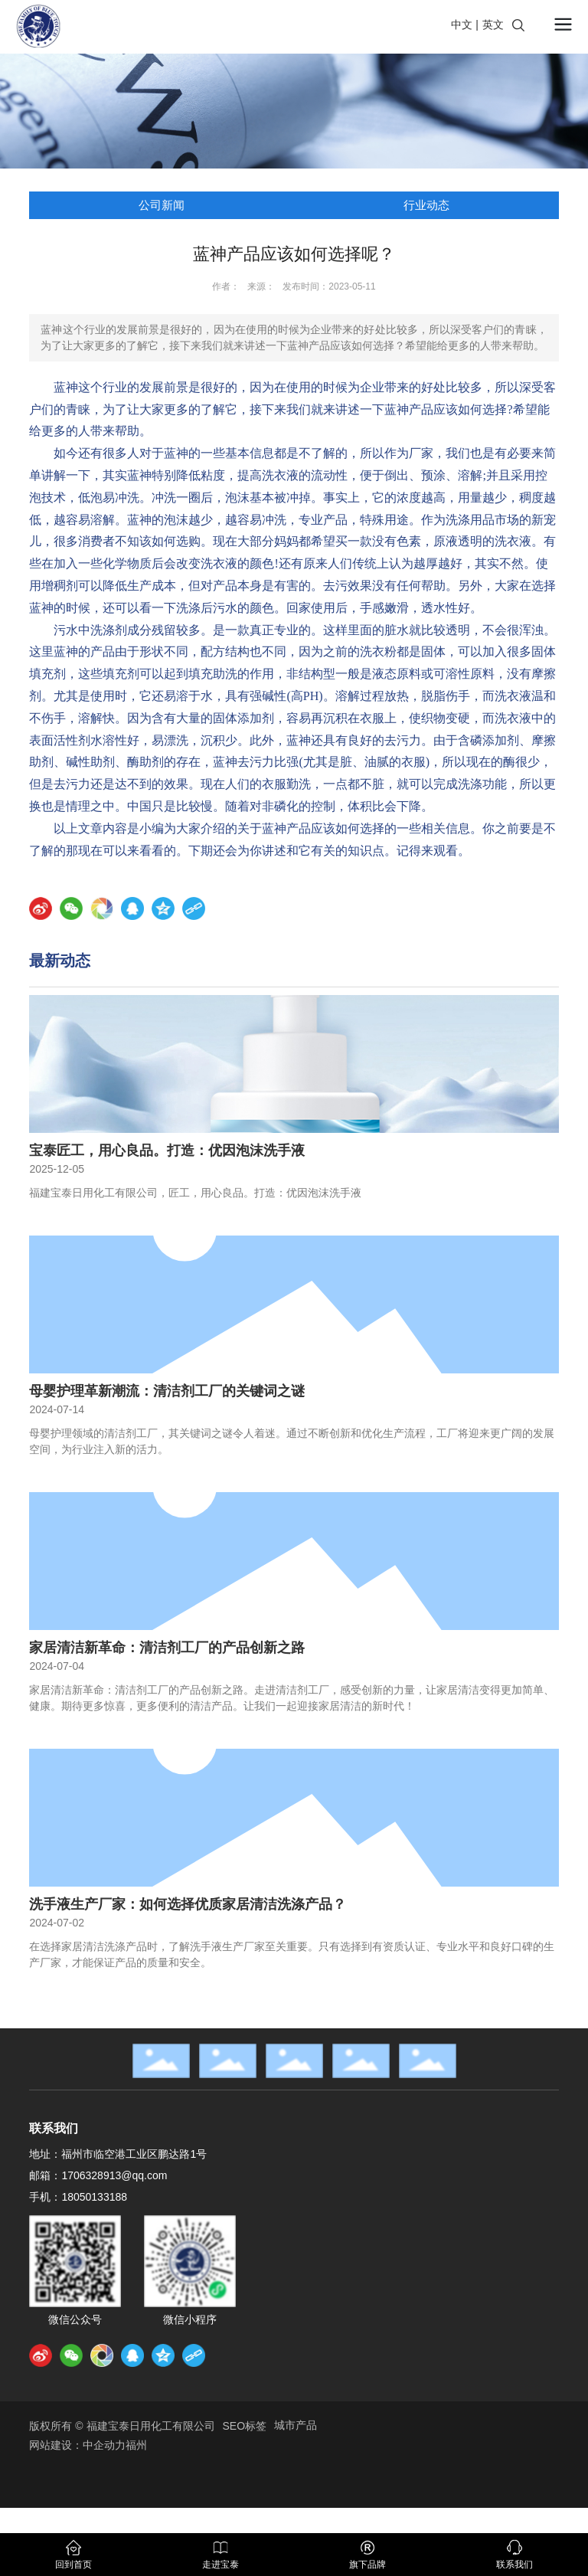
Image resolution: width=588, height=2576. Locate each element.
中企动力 (104, 2445)
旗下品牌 (367, 2564)
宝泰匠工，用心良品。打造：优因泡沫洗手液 (167, 1150)
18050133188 (94, 2197)
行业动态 (426, 204)
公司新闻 (162, 204)
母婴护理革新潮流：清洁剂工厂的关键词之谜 (167, 1391)
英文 (493, 24)
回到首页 (73, 2564)
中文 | (465, 24)
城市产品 (295, 2425)
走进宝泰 (220, 2564)
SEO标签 (245, 2426)
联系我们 (514, 2564)
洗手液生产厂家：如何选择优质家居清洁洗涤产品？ (187, 1904)
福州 (136, 2445)
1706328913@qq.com (114, 2175)
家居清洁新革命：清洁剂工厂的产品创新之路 (167, 1647)
